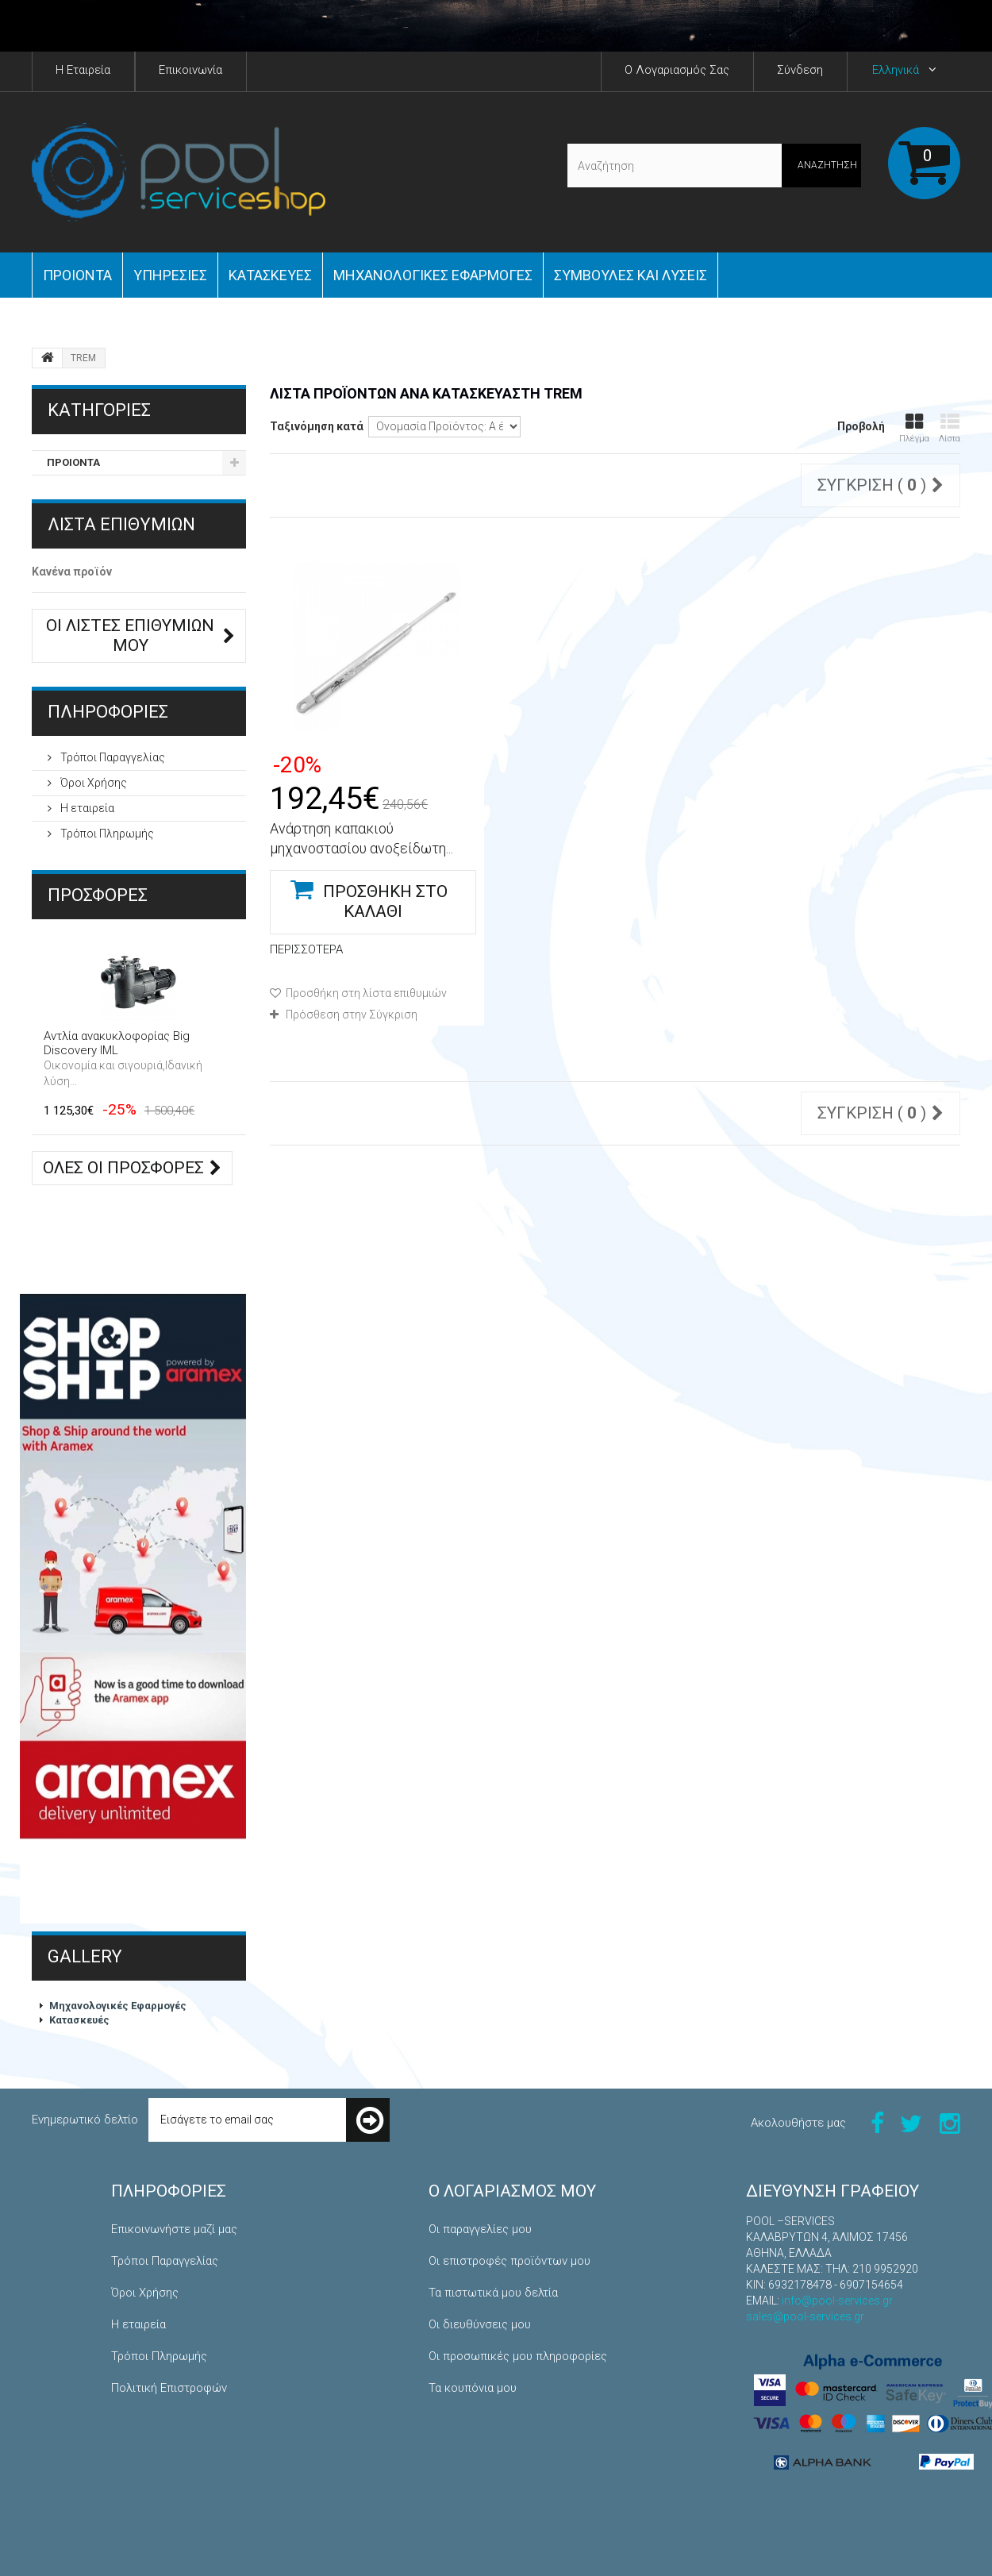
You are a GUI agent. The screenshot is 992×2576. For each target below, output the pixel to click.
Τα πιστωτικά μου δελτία (493, 2292)
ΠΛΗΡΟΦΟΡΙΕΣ (108, 712)
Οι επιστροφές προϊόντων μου (509, 2261)
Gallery (85, 1956)
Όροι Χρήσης (92, 782)
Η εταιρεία (86, 808)
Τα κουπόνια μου (473, 2388)
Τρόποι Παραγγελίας (111, 757)
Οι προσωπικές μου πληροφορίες (518, 2356)
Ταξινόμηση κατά (316, 426)
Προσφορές (98, 895)
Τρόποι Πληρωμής (106, 833)
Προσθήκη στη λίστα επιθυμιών (365, 993)
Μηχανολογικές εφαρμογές (433, 275)
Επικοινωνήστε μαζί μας (174, 2229)
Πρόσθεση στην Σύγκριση (351, 1014)
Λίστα (949, 428)
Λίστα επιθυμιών (121, 524)
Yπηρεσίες (170, 275)
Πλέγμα (914, 428)
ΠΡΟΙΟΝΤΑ (77, 275)
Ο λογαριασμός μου (512, 2191)
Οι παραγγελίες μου (480, 2229)
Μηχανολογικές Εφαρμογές (117, 2006)
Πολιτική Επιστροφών (169, 2388)
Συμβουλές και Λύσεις (630, 275)
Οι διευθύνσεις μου (480, 2324)
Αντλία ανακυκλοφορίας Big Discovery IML (117, 1043)
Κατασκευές (270, 275)
